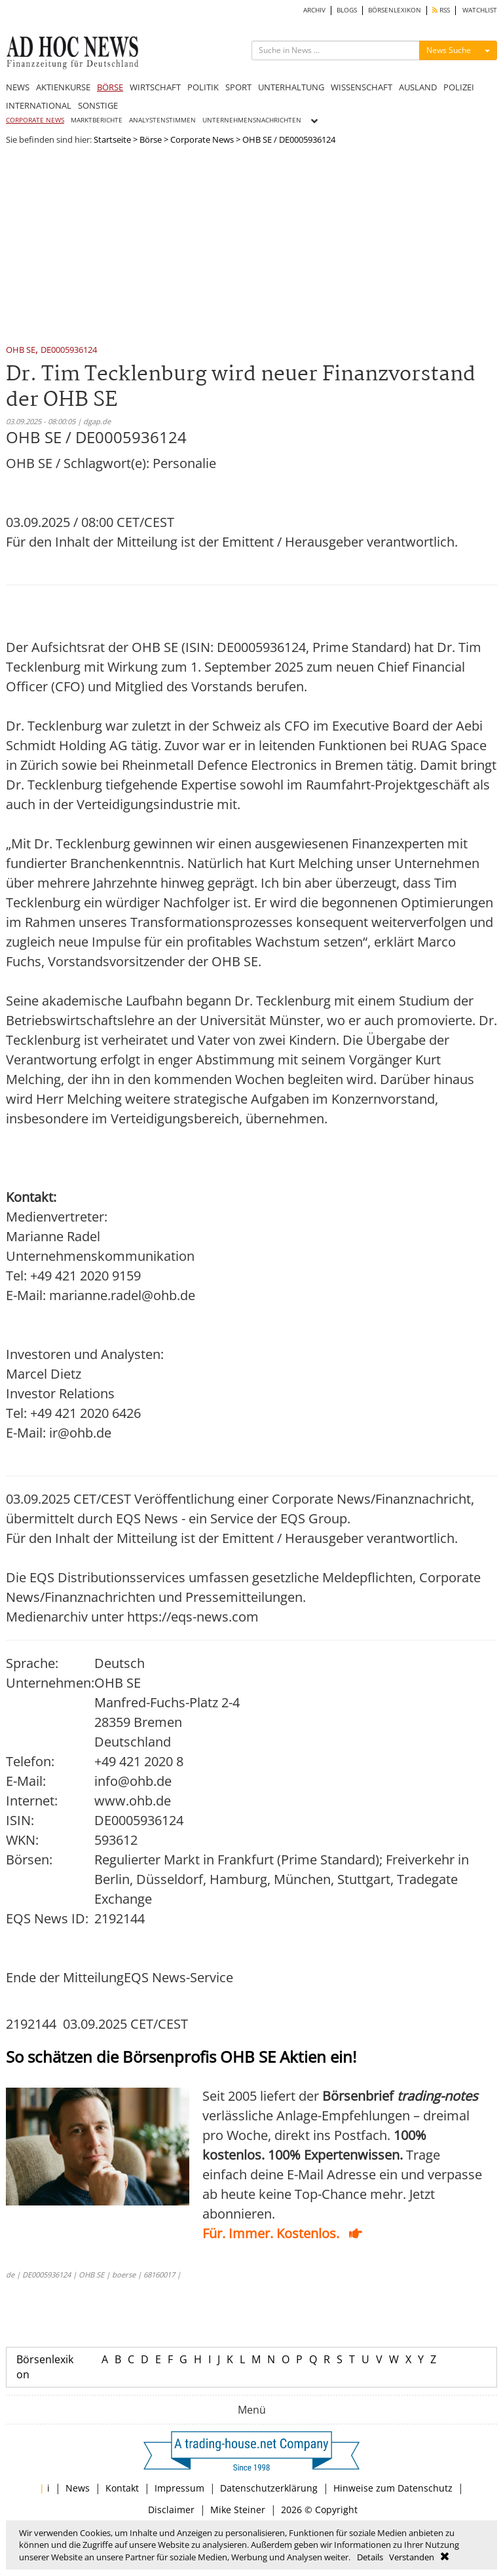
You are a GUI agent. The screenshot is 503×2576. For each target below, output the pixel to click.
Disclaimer (171, 2509)
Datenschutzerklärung (269, 2488)
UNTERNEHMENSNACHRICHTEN (251, 120)
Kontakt (122, 2488)
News (77, 2488)
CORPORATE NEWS (35, 120)
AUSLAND (418, 87)
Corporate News (202, 139)
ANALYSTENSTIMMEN (162, 120)
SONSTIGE (98, 105)
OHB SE (20, 350)
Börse (151, 139)
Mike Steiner (237, 2509)
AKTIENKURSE (63, 87)
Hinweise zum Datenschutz (393, 2488)
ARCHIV (314, 10)
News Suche (448, 50)
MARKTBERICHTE (96, 120)
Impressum (179, 2488)
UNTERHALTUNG (291, 87)
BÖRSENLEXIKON (394, 10)
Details (370, 2557)
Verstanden (411, 2557)
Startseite (112, 139)
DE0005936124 (69, 350)
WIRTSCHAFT (155, 87)
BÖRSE (110, 87)
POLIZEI (458, 87)
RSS (441, 10)
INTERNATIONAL (38, 105)
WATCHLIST (479, 10)
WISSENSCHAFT (361, 87)
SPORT (238, 87)
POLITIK (203, 87)
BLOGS (347, 10)
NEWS (17, 87)
